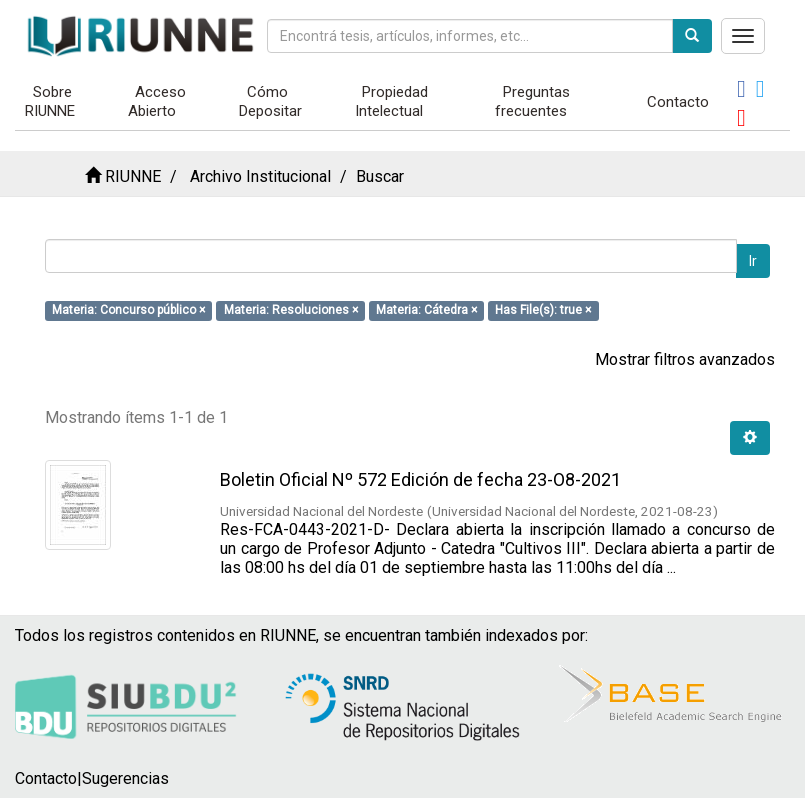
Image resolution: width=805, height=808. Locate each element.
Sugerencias (125, 778)
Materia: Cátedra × (426, 310)
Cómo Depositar (270, 101)
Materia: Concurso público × (128, 310)
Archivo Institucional (260, 176)
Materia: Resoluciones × (291, 310)
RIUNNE (133, 176)
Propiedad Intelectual (392, 101)
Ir (753, 261)
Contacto (678, 102)
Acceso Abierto (157, 101)
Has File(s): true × (543, 310)
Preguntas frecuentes (532, 101)
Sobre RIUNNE (50, 101)
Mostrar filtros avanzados (685, 359)
